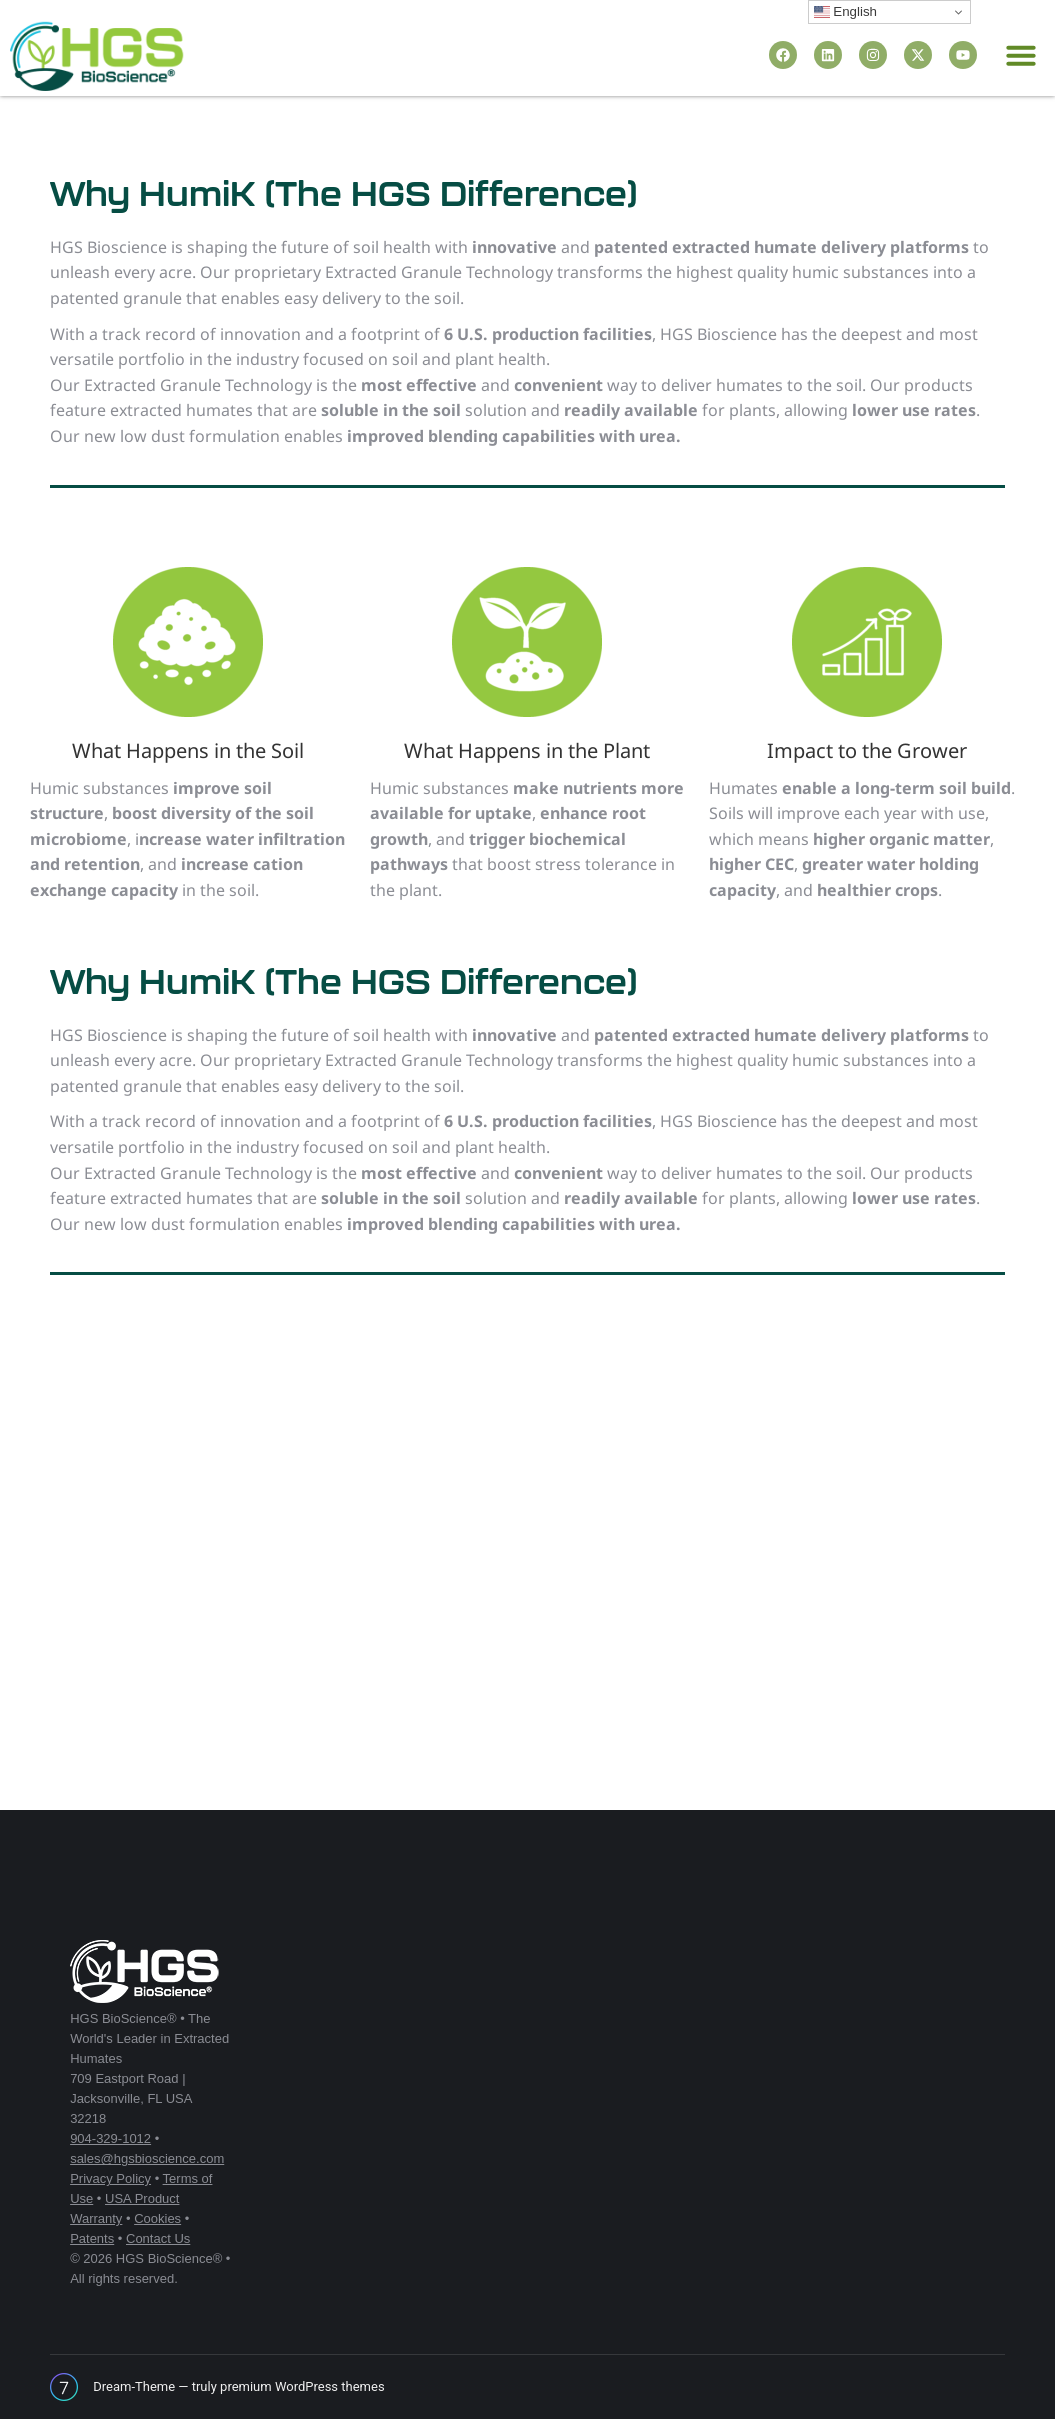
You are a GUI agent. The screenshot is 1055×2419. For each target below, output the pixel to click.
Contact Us (158, 2238)
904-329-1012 (110, 2138)
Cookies (157, 2218)
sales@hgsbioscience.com (147, 2158)
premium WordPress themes (302, 2386)
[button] (1021, 55)
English (845, 12)
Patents (92, 2238)
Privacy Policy (110, 2178)
